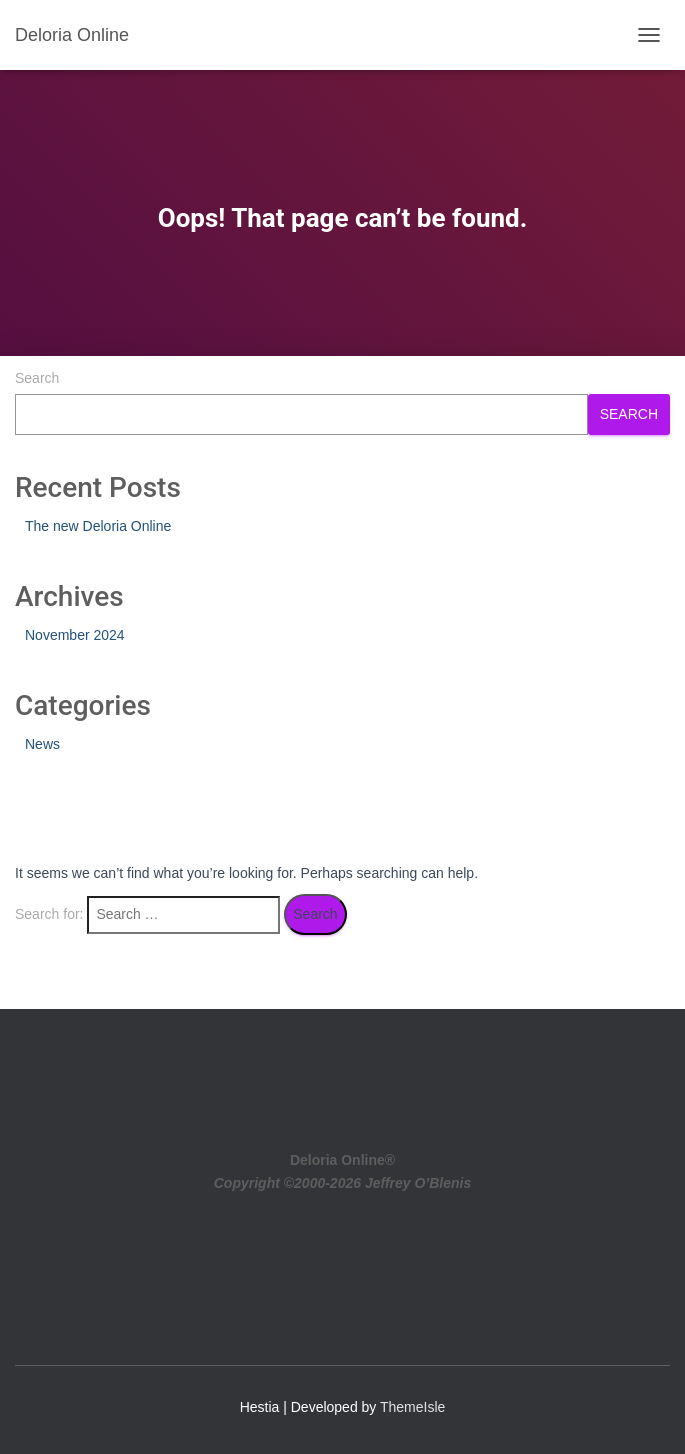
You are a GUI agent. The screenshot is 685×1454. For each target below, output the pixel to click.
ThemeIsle (412, 1407)
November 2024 (75, 635)
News (42, 744)
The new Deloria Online (98, 526)
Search (37, 378)
